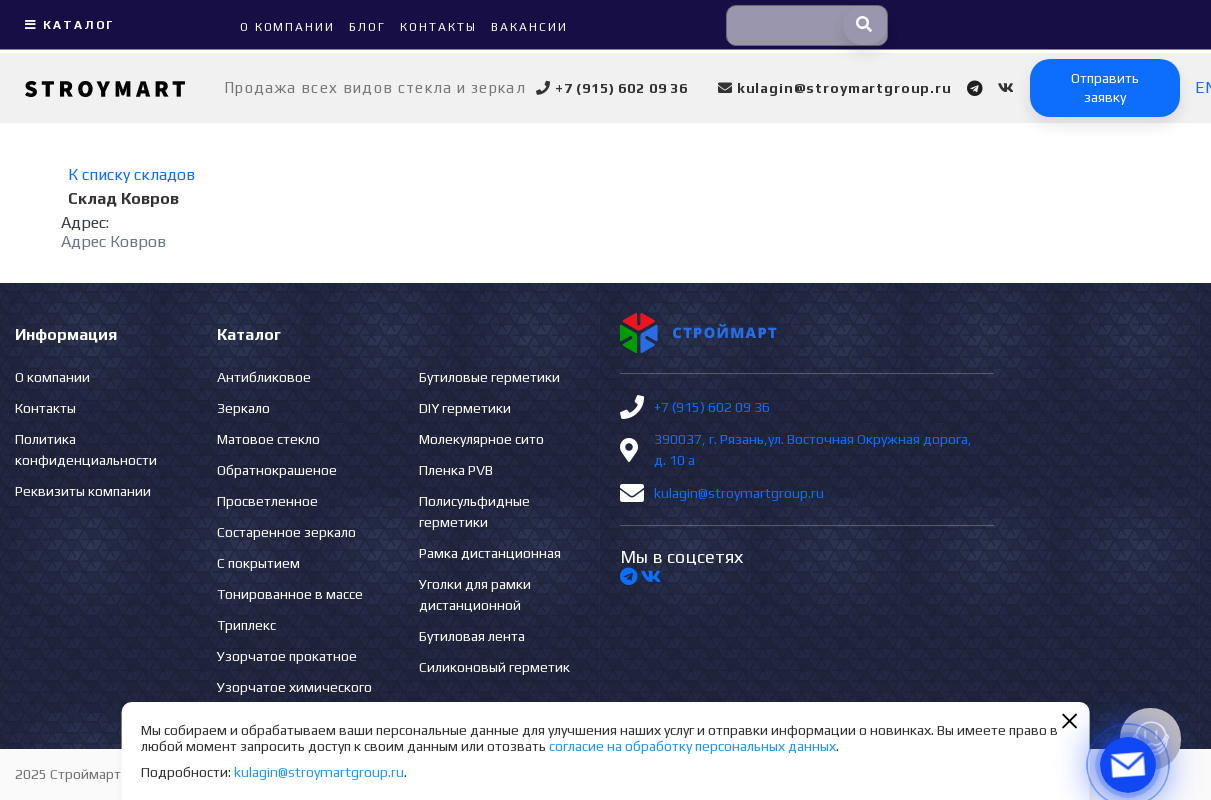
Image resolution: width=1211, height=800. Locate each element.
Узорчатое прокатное (287, 656)
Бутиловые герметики (489, 377)
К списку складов (131, 174)
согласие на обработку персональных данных (692, 746)
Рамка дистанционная (490, 553)
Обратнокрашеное (277, 470)
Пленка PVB (456, 470)
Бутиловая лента (472, 636)
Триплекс (246, 625)
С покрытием (258, 563)
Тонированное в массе (290, 594)
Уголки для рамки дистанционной (475, 594)
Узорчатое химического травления (294, 697)
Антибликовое (264, 377)
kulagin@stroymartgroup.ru (739, 493)
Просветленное (267, 501)
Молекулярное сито (481, 439)
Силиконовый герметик (494, 667)
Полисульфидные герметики (474, 511)
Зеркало (243, 408)
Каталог (67, 25)
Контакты (45, 408)
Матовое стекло (268, 439)
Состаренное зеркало (286, 532)
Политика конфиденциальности (86, 449)
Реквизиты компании (83, 491)
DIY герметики (465, 408)
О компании (52, 377)
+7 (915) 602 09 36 (712, 407)
